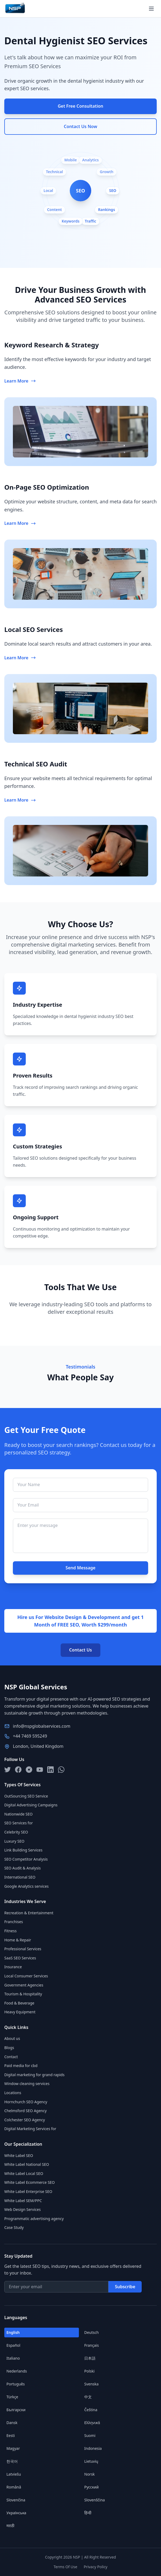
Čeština (90, 2409)
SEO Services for (18, 1822)
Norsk (89, 2474)
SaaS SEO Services (20, 1957)
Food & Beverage (19, 2003)
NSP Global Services (35, 1687)
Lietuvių (91, 2461)
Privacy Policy (95, 2566)
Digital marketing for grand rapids (34, 2074)
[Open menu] (151, 8)
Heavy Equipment (19, 2011)
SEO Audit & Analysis (22, 1868)
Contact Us (80, 1650)
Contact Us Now (80, 126)
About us (12, 2038)
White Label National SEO (26, 2164)
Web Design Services (22, 2209)
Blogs (9, 2047)
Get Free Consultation (80, 106)
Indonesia (93, 2448)
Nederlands (16, 2371)
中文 (88, 2396)
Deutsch (91, 2332)
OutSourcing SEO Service (26, 1796)
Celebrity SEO (16, 1832)
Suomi (90, 2435)
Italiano (13, 2358)
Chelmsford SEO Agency (25, 2110)
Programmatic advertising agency (34, 2218)
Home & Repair (17, 1939)
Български (15, 2409)
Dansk (11, 2422)
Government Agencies (23, 1985)
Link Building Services (23, 1850)
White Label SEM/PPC (23, 2200)
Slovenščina (94, 2499)
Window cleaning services (26, 2083)
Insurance (13, 1966)
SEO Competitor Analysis (26, 1859)
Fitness (10, 1930)
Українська (16, 2512)
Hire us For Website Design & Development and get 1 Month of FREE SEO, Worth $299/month (80, 1621)
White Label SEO (18, 2155)
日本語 (90, 2358)
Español (13, 2345)
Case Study (14, 2227)
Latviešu (13, 2474)
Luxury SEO (14, 1841)
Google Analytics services (26, 1886)
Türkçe (12, 2396)
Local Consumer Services (26, 1975)
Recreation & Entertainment (28, 1912)
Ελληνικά (92, 2422)
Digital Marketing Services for (30, 2128)
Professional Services (22, 1948)
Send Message (80, 1568)
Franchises (13, 1921)
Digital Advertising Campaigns (30, 1804)
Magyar (13, 2448)
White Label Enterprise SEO (28, 2191)
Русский (91, 2487)
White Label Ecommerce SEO (29, 2182)
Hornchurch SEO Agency (25, 2101)
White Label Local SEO (23, 2173)
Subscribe (125, 2287)
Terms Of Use (65, 2566)
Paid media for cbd (21, 2065)
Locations (12, 2092)
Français (91, 2345)
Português (15, 2383)
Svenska (91, 2383)
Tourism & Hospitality (23, 1993)
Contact (11, 2056)
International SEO (19, 1877)
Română (13, 2487)
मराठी (10, 2525)
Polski (89, 2371)
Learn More (20, 381)
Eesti (10, 2435)
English (13, 2332)
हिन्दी (87, 2512)
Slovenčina (15, 2499)
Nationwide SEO (18, 1814)
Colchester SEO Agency (24, 2119)
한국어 (12, 2461)
